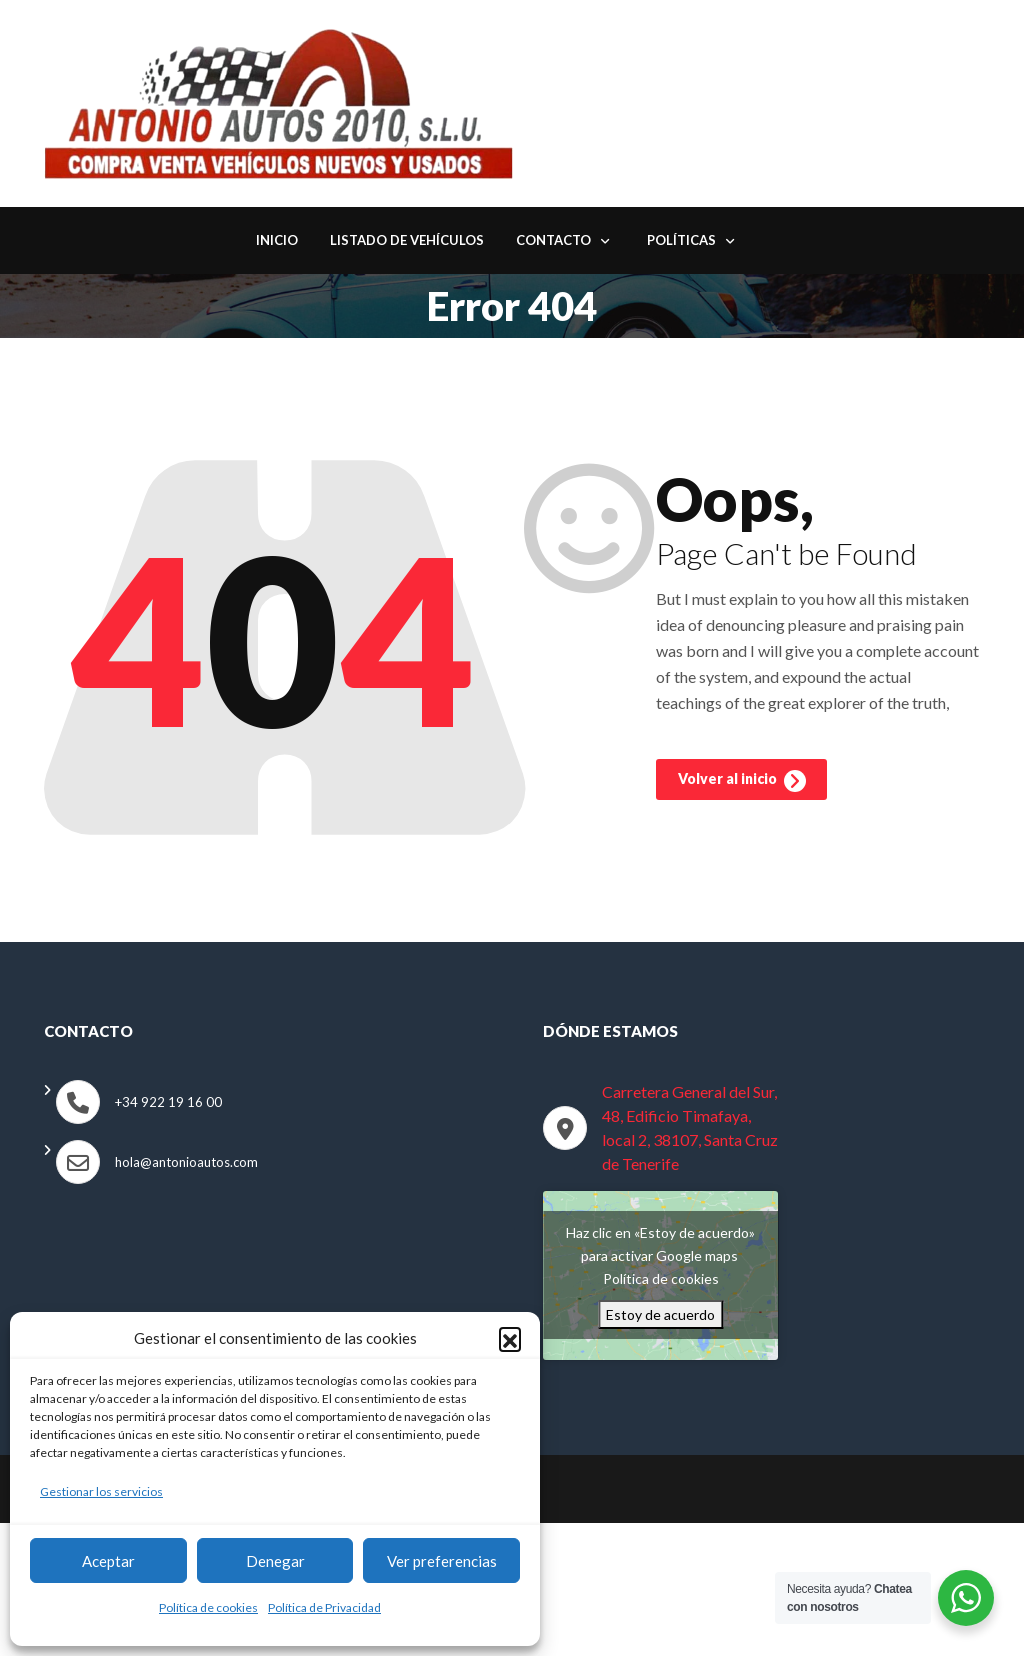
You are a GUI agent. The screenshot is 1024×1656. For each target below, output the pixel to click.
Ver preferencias (442, 1561)
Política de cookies (208, 1607)
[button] (510, 1338)
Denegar (275, 1561)
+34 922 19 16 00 (168, 1104)
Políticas (681, 243)
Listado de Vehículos (407, 243)
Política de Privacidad (324, 1607)
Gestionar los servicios (101, 1491)
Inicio (277, 243)
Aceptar (108, 1561)
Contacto (553, 243)
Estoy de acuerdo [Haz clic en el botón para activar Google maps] (660, 1317)
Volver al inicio (742, 786)
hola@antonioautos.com (186, 1164)
